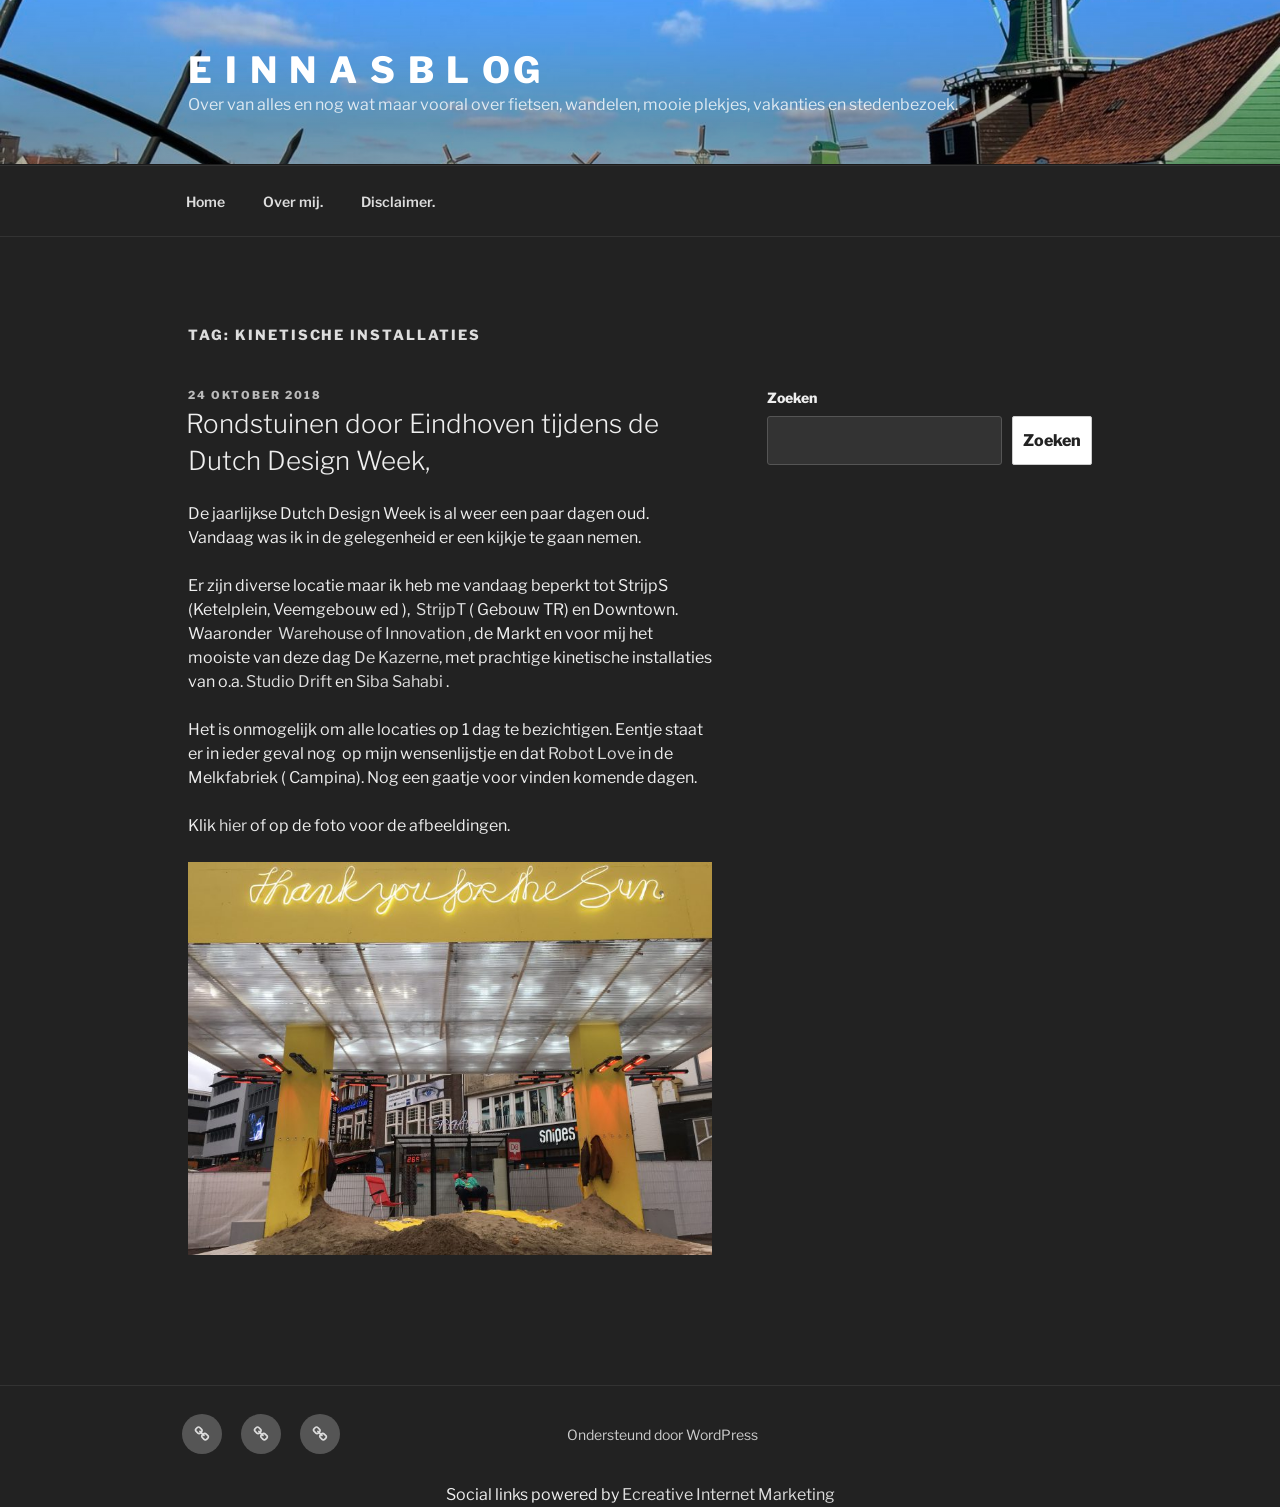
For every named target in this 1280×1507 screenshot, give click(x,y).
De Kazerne (396, 657)
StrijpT (441, 609)
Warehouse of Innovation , (376, 633)
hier (233, 825)
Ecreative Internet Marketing (728, 1494)
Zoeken (792, 397)
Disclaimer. (398, 201)
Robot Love (591, 753)
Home (205, 201)
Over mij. (293, 201)
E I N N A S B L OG (365, 70)
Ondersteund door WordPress (662, 1434)
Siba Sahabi (399, 681)
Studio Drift (289, 681)
